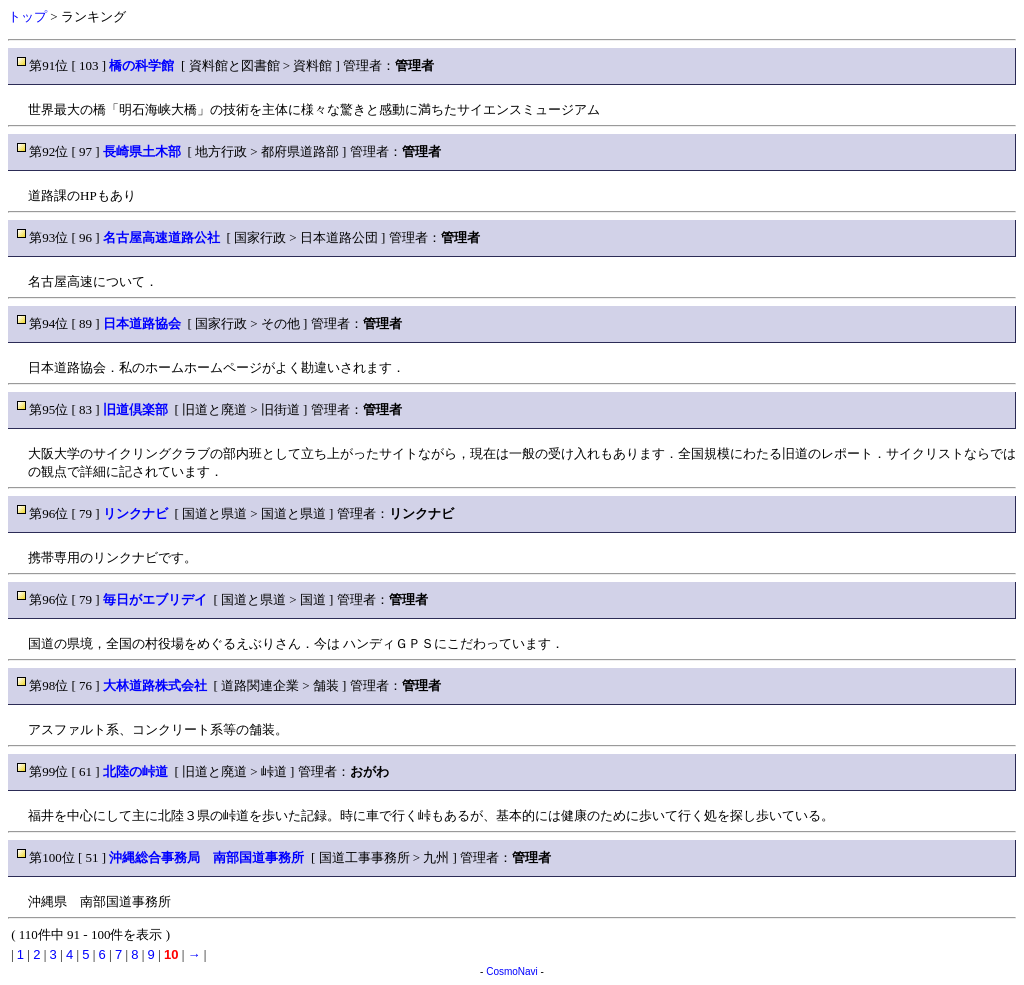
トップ (27, 16)
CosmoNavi (512, 971)
